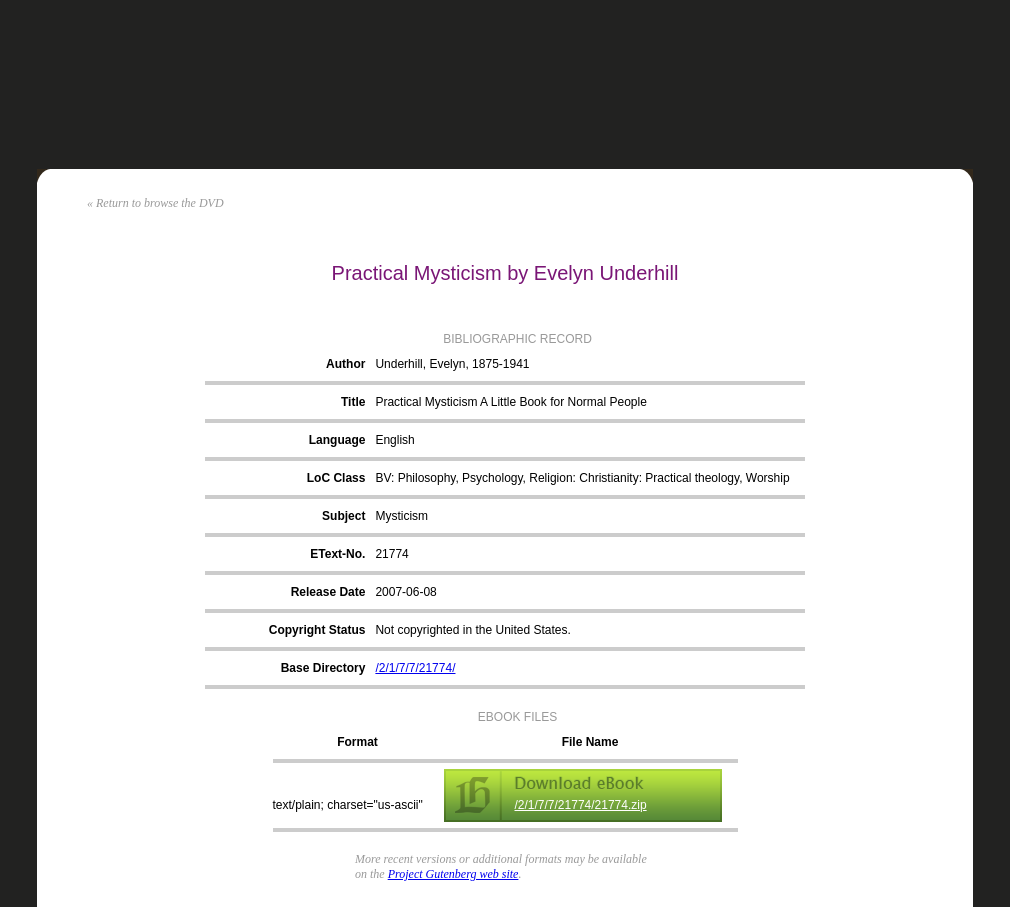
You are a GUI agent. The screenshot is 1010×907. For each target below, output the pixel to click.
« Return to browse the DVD (155, 203)
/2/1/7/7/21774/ (415, 668)
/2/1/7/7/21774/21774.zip (581, 805)
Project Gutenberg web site (453, 874)
